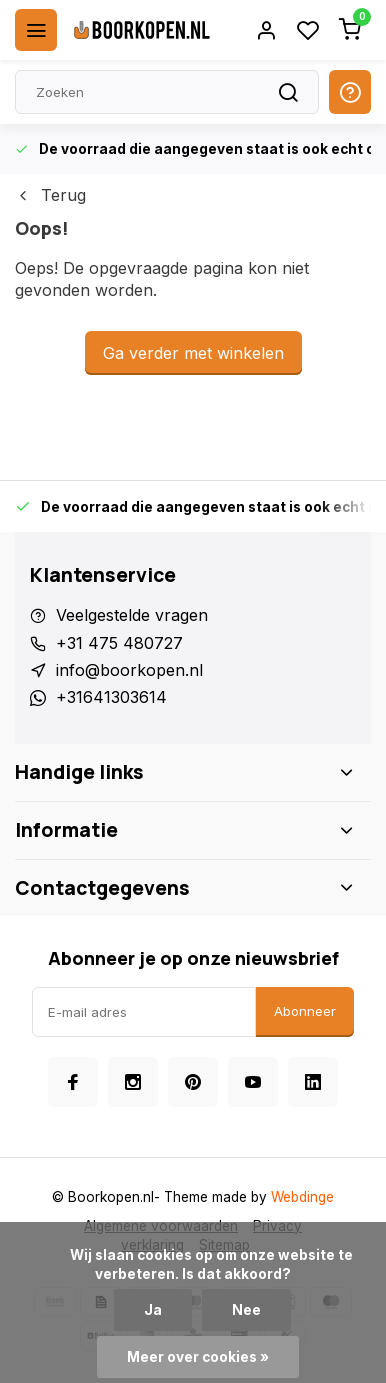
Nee (246, 1310)
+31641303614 (111, 697)
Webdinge (302, 1197)
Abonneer (305, 1011)
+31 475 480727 (119, 643)
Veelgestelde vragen (132, 615)
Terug (50, 195)
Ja (153, 1310)
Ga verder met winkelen (193, 353)
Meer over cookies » (198, 1357)
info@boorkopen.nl (129, 670)
